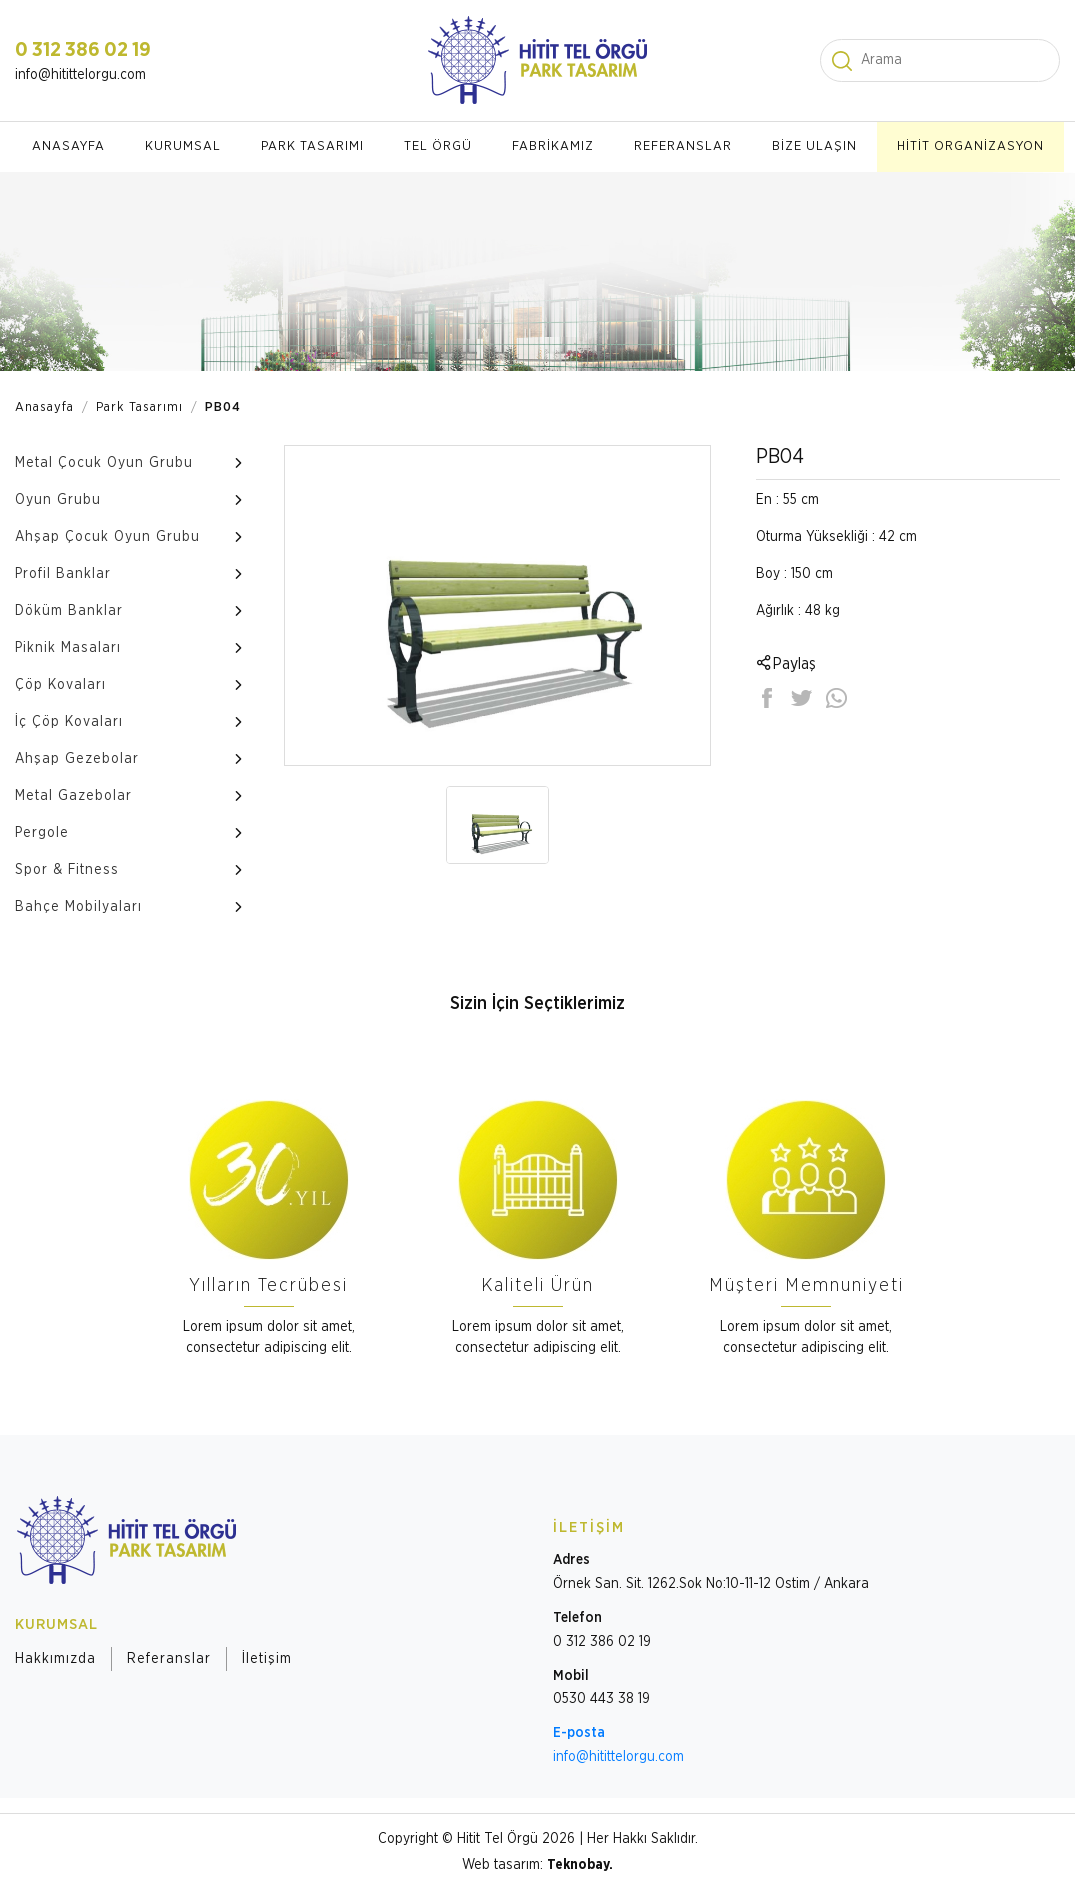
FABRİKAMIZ (553, 146)
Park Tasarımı (139, 407)
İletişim (267, 1659)
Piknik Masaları (68, 648)
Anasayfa (44, 407)
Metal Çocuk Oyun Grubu (104, 463)
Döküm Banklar (69, 611)
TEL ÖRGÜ (438, 146)
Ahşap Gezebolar (77, 759)
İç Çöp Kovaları (69, 722)
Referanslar (169, 1659)
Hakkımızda (55, 1659)
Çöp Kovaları (60, 685)
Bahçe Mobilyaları (78, 907)
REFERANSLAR (683, 146)
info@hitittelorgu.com (80, 75)
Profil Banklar (63, 574)
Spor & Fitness (67, 870)
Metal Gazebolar (73, 796)
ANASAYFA (68, 146)
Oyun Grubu (58, 500)
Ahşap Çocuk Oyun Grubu (107, 537)
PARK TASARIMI (312, 146)
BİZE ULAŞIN (814, 146)
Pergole (42, 833)
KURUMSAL (183, 146)
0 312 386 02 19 (83, 50)
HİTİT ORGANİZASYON (970, 146)
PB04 (223, 407)
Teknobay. (580, 1865)
